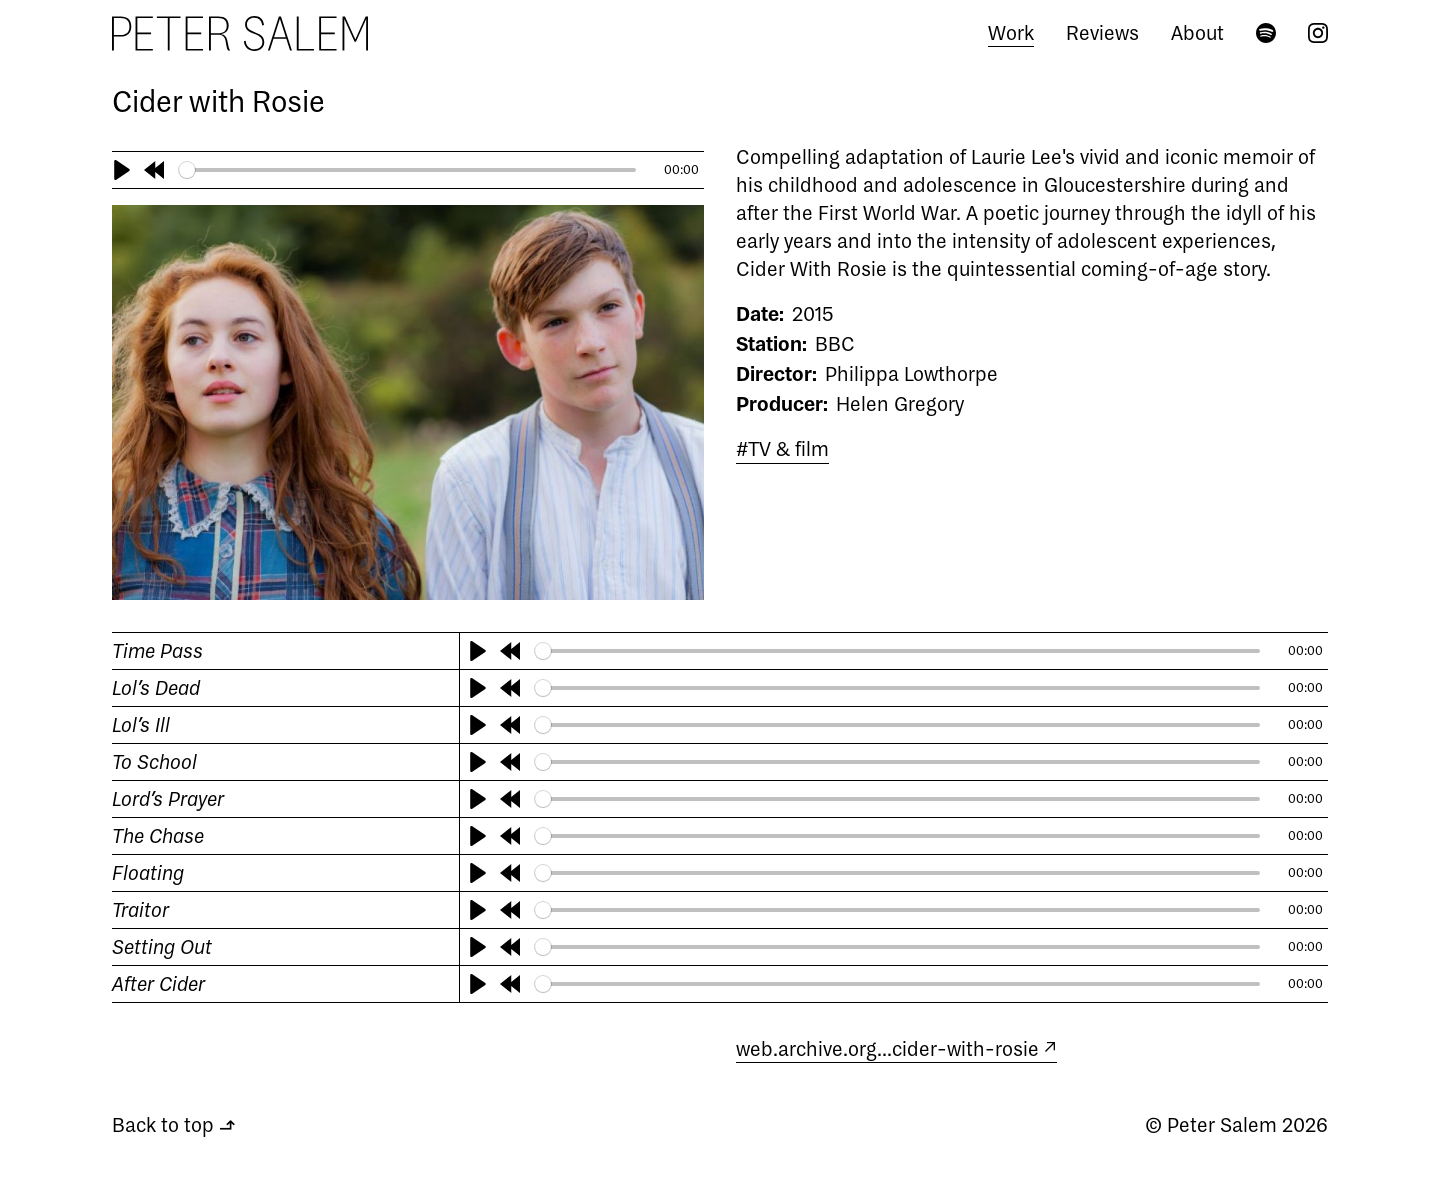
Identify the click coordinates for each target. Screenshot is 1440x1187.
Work (1011, 32)
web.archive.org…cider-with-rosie (887, 1048)
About (1197, 32)
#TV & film (782, 448)
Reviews (1102, 32)
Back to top (173, 1124)
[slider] (408, 170)
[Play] (122, 170)
